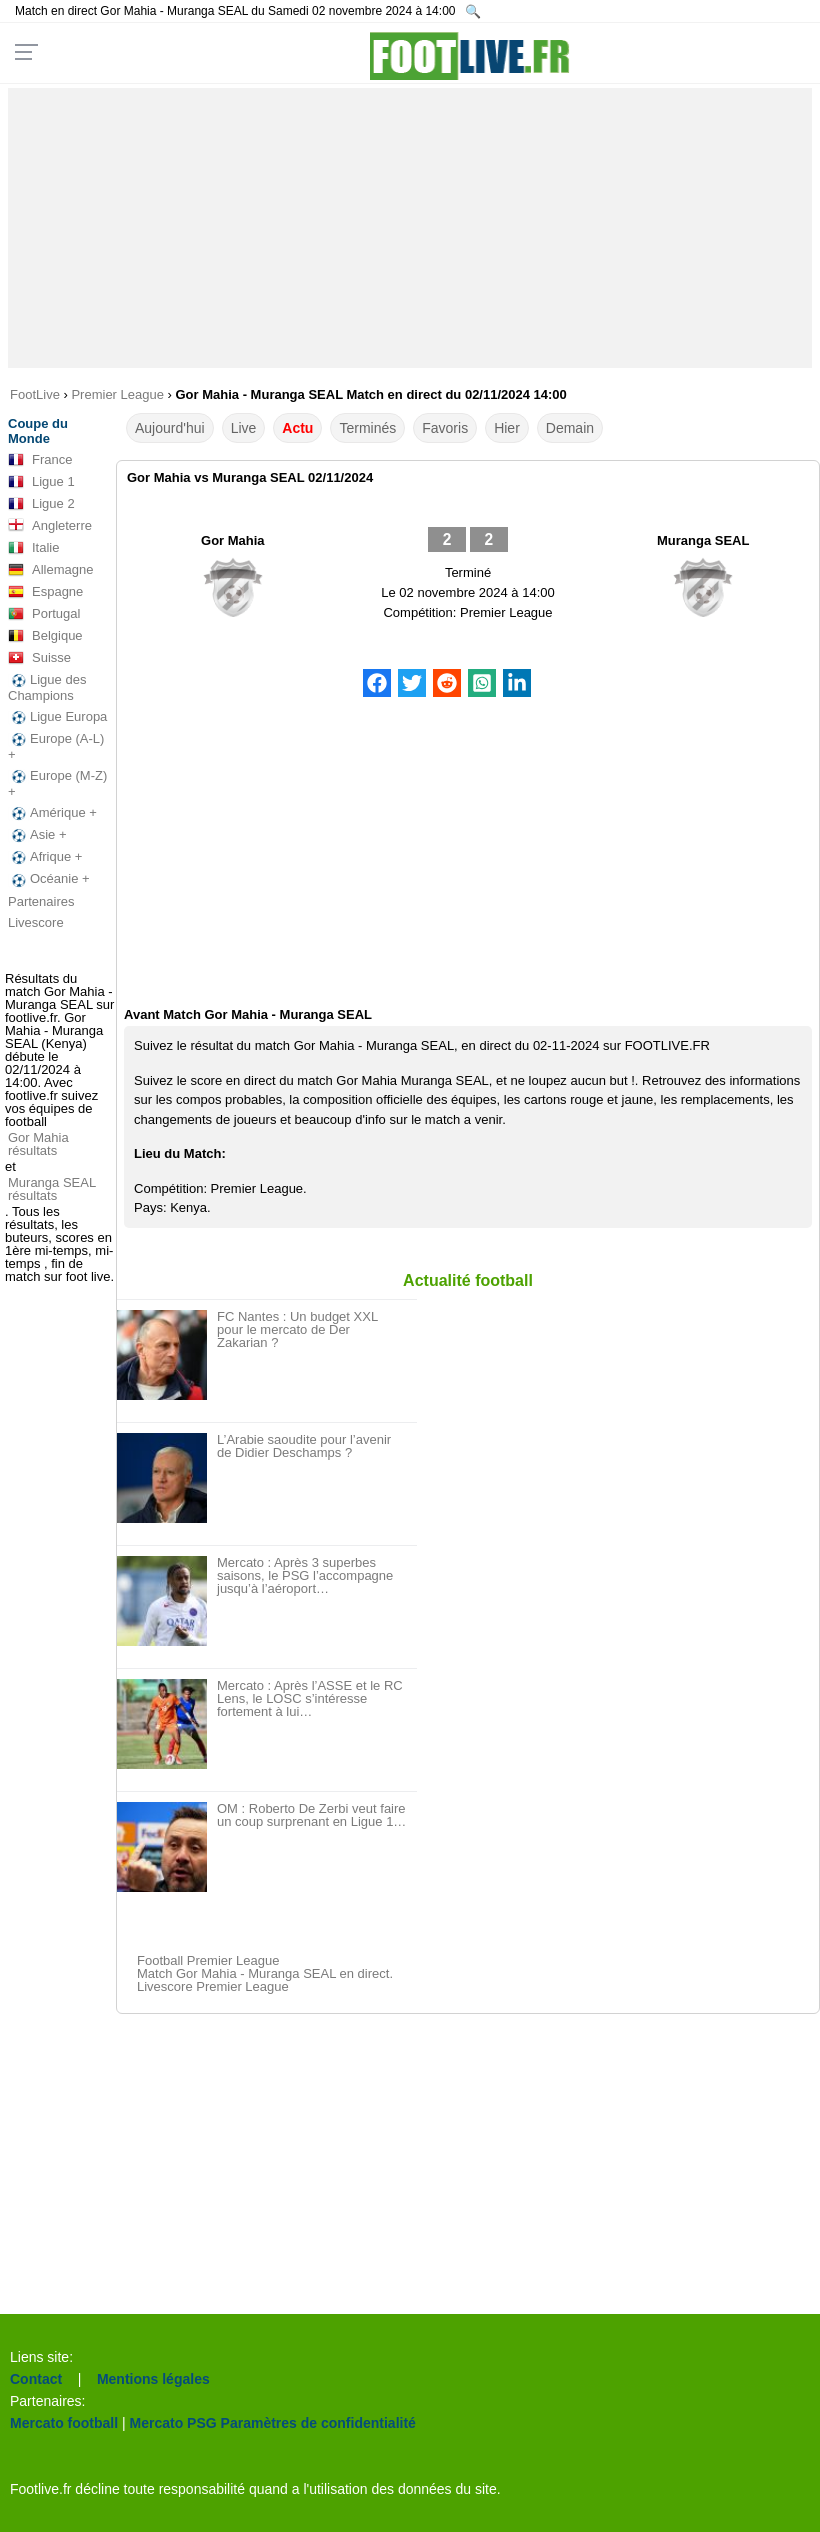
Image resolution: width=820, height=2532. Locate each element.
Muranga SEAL (703, 540)
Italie (33, 548)
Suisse (39, 658)
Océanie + (49, 879)
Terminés (367, 428)
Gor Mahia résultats (38, 1144)
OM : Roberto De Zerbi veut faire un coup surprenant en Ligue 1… (311, 1815)
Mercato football (64, 2423)
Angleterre (50, 526)
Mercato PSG (173, 2423)
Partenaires (41, 901)
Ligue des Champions (47, 687)
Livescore (36, 922)
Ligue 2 (41, 504)
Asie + (37, 835)
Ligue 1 (41, 482)
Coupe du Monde (38, 431)
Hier (507, 428)
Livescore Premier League (213, 1986)
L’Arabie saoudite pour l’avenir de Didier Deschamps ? (304, 1446)
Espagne (45, 592)
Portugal (44, 614)
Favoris (445, 428)
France (40, 460)
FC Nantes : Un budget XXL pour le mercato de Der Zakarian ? (297, 1329)
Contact (36, 2379)
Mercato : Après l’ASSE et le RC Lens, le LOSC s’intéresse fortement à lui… (310, 1698)
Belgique (45, 636)
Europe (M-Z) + (57, 783)
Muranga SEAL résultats (52, 1189)
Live (244, 428)
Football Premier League (208, 1960)
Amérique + (52, 813)
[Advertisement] (410, 228)
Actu (297, 428)
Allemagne (50, 570)
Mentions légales (153, 2379)
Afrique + (45, 857)
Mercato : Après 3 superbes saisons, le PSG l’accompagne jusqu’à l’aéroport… (305, 1575)
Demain (570, 428)
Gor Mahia (233, 540)
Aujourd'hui (170, 428)
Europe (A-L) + (56, 746)
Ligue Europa (57, 717)
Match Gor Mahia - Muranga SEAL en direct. (265, 1973)
